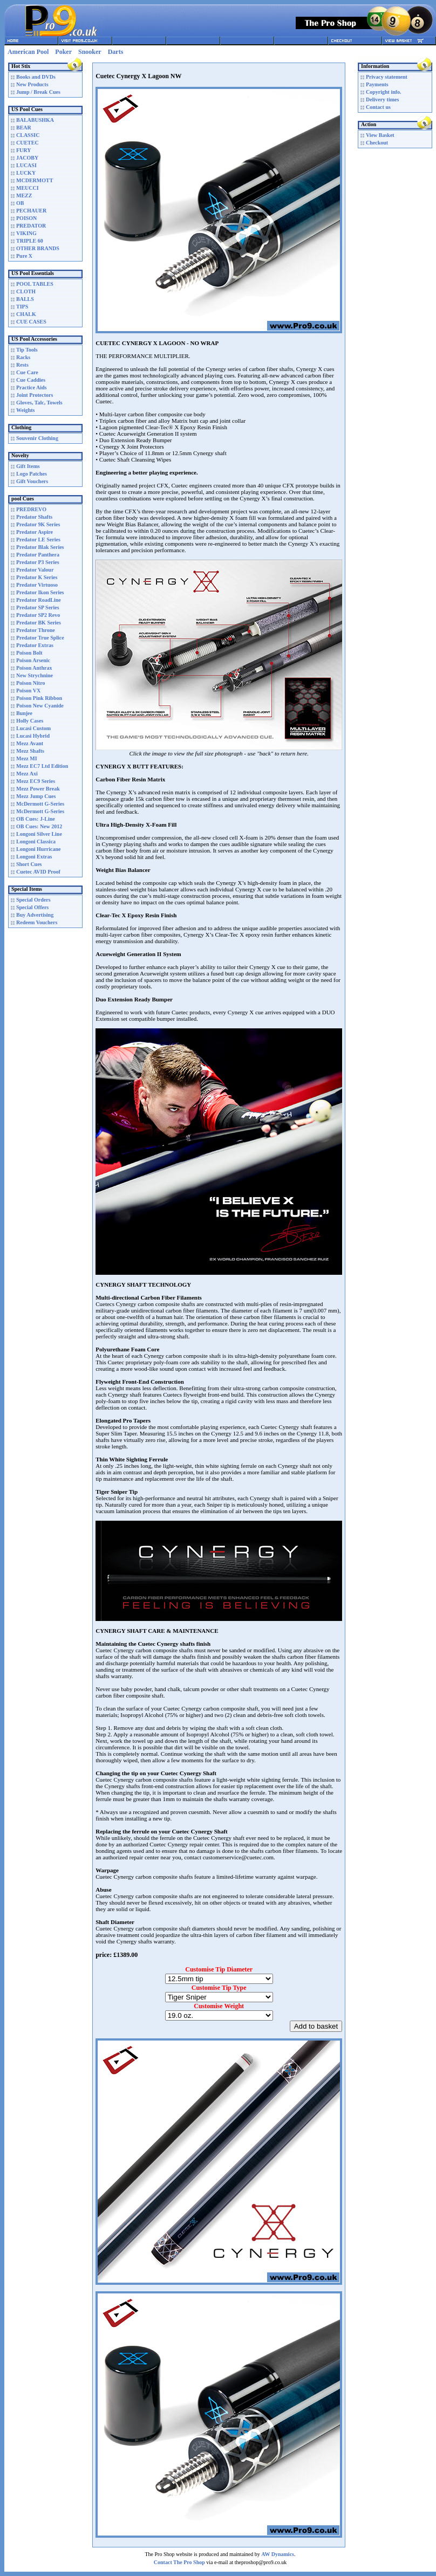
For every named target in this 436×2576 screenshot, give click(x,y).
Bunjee (24, 713)
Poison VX (28, 690)
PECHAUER (31, 211)
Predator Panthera (37, 555)
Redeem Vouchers (36, 922)
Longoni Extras (34, 857)
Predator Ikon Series (40, 592)
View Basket (380, 135)
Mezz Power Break (38, 789)
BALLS (25, 299)
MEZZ (24, 195)
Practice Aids (31, 387)
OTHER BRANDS (37, 248)
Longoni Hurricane (38, 849)
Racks (23, 357)
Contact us (378, 107)
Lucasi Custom (33, 728)
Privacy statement (386, 77)
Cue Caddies (30, 380)
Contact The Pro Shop (179, 2562)
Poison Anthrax (34, 668)
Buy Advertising (34, 915)
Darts (116, 52)
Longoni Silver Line (39, 834)
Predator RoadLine (38, 600)
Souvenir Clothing (37, 438)
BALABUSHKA (35, 120)
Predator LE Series (38, 539)
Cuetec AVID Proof (38, 872)
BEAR (23, 127)
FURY (23, 150)
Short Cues (29, 864)
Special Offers (32, 907)
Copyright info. (383, 92)
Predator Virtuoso (37, 585)
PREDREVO (31, 509)
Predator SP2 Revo (38, 615)
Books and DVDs (36, 77)
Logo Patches (31, 474)
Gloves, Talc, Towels (39, 403)
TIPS (22, 307)
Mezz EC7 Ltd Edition (42, 766)
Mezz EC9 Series (35, 781)
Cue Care (27, 372)
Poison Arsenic (33, 660)
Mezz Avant (29, 743)
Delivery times (382, 99)
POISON (26, 218)
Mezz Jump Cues (36, 796)
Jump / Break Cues (38, 92)
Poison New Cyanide (40, 706)
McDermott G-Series (40, 804)
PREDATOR (31, 226)
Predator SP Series (37, 607)
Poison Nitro (30, 683)
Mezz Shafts (30, 751)
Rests (22, 365)
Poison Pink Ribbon (39, 698)
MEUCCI (27, 188)
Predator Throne (35, 630)
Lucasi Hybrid (33, 736)
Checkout (377, 143)
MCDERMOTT (34, 180)
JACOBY (27, 158)
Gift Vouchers (32, 481)
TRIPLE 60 (29, 241)
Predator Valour (34, 570)
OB (20, 203)
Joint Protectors (34, 395)
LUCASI (26, 165)
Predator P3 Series (37, 562)
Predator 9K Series (38, 524)
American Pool (28, 52)
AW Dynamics (277, 2554)
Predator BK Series (38, 623)
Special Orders (33, 900)
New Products (32, 84)
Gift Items (28, 466)
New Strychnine (34, 675)
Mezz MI (26, 758)
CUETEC (27, 143)
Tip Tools (27, 350)
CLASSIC (27, 135)
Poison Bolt (29, 653)
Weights (25, 410)
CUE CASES (31, 322)
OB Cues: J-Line (35, 819)
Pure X (24, 256)
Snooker (89, 52)
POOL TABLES (34, 284)
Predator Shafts (34, 517)
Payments (377, 84)
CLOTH (26, 291)
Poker (63, 52)
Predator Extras (34, 645)
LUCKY (26, 173)
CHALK (26, 314)
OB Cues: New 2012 (39, 826)
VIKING (26, 233)
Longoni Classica (36, 841)
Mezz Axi (27, 774)
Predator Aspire (34, 532)
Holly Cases (29, 721)
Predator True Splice (40, 638)
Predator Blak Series (40, 547)
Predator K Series (36, 577)
